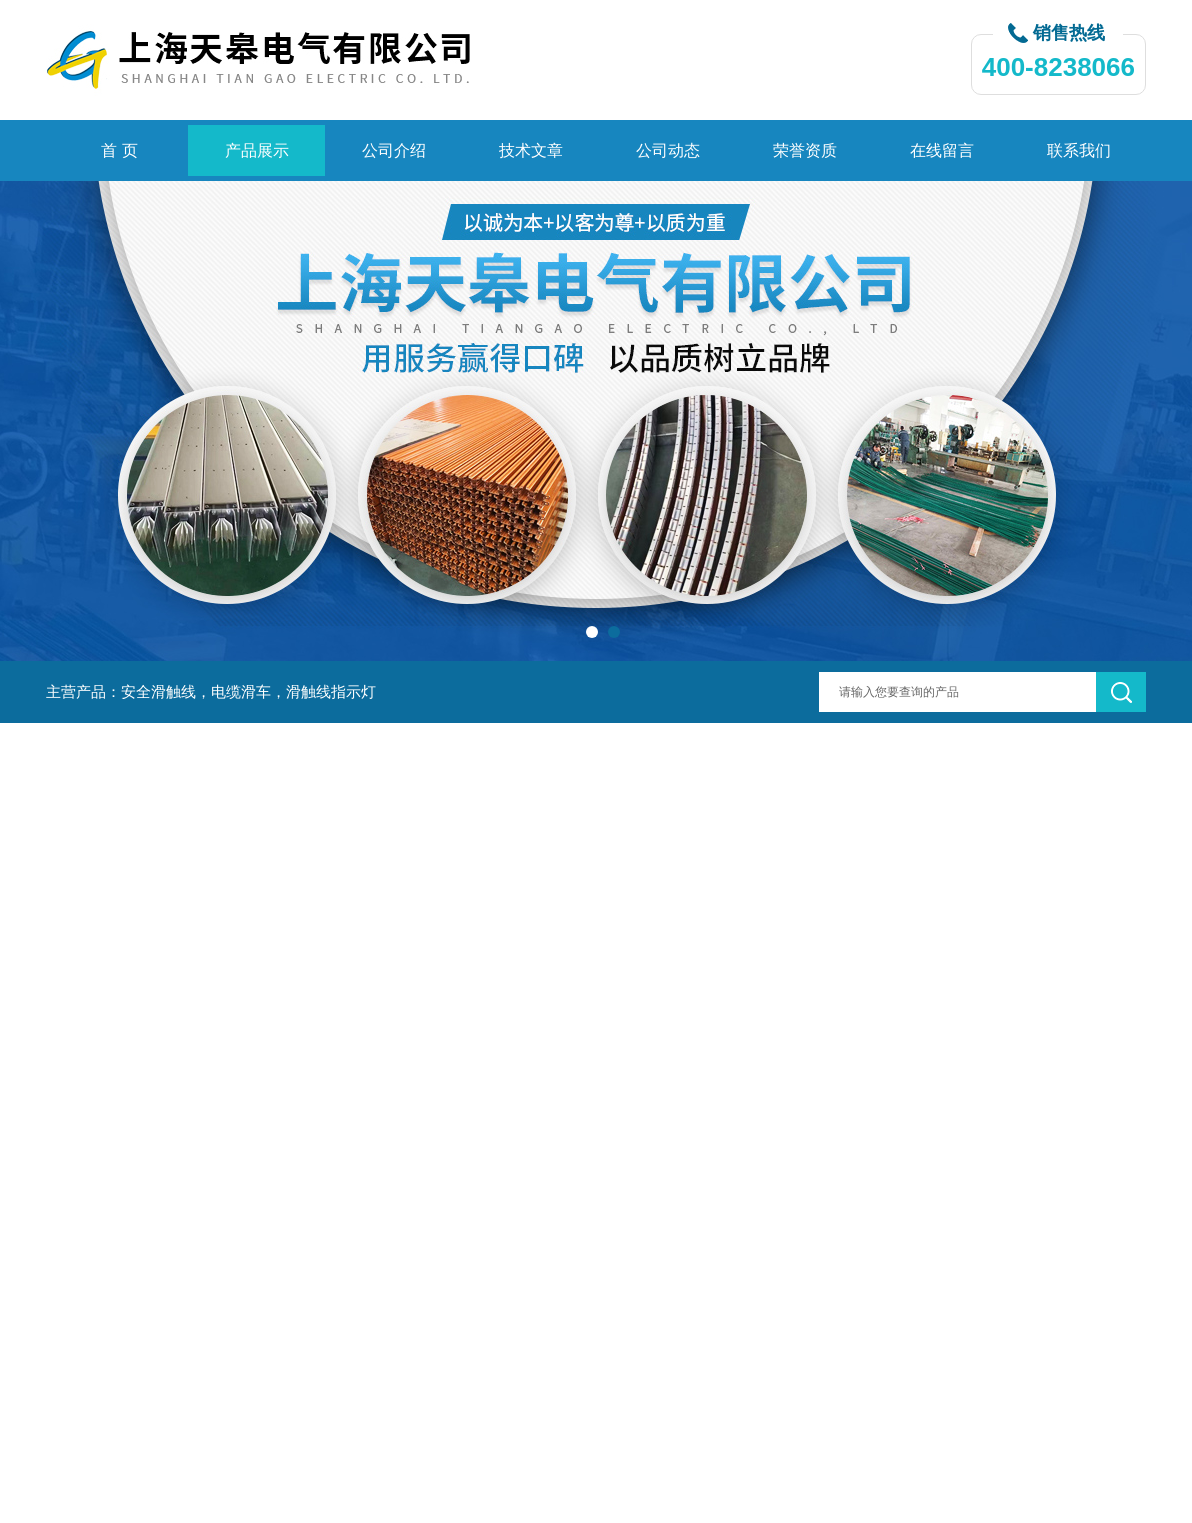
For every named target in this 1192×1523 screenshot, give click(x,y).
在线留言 (942, 150)
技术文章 (531, 150)
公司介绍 (394, 150)
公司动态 (668, 150)
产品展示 (257, 150)
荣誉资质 (805, 150)
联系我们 (1079, 150)
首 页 (119, 150)
